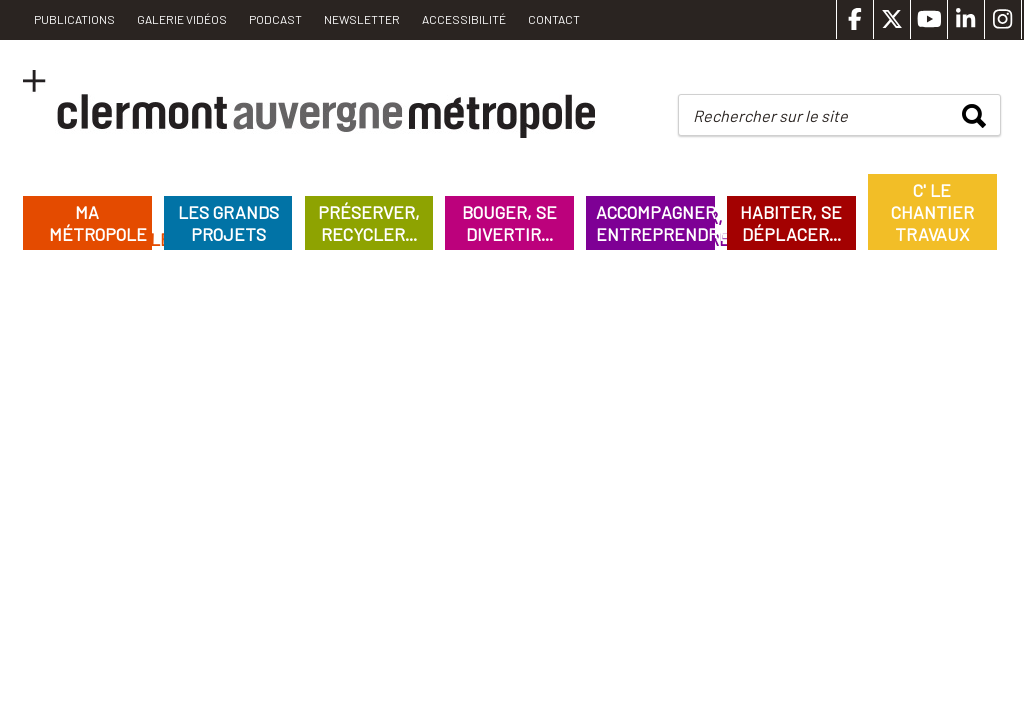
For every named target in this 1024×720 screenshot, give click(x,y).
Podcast (275, 19)
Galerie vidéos (182, 19)
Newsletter (362, 19)
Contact (554, 19)
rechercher (974, 116)
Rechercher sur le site (770, 115)
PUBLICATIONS (74, 19)
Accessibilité (464, 19)
